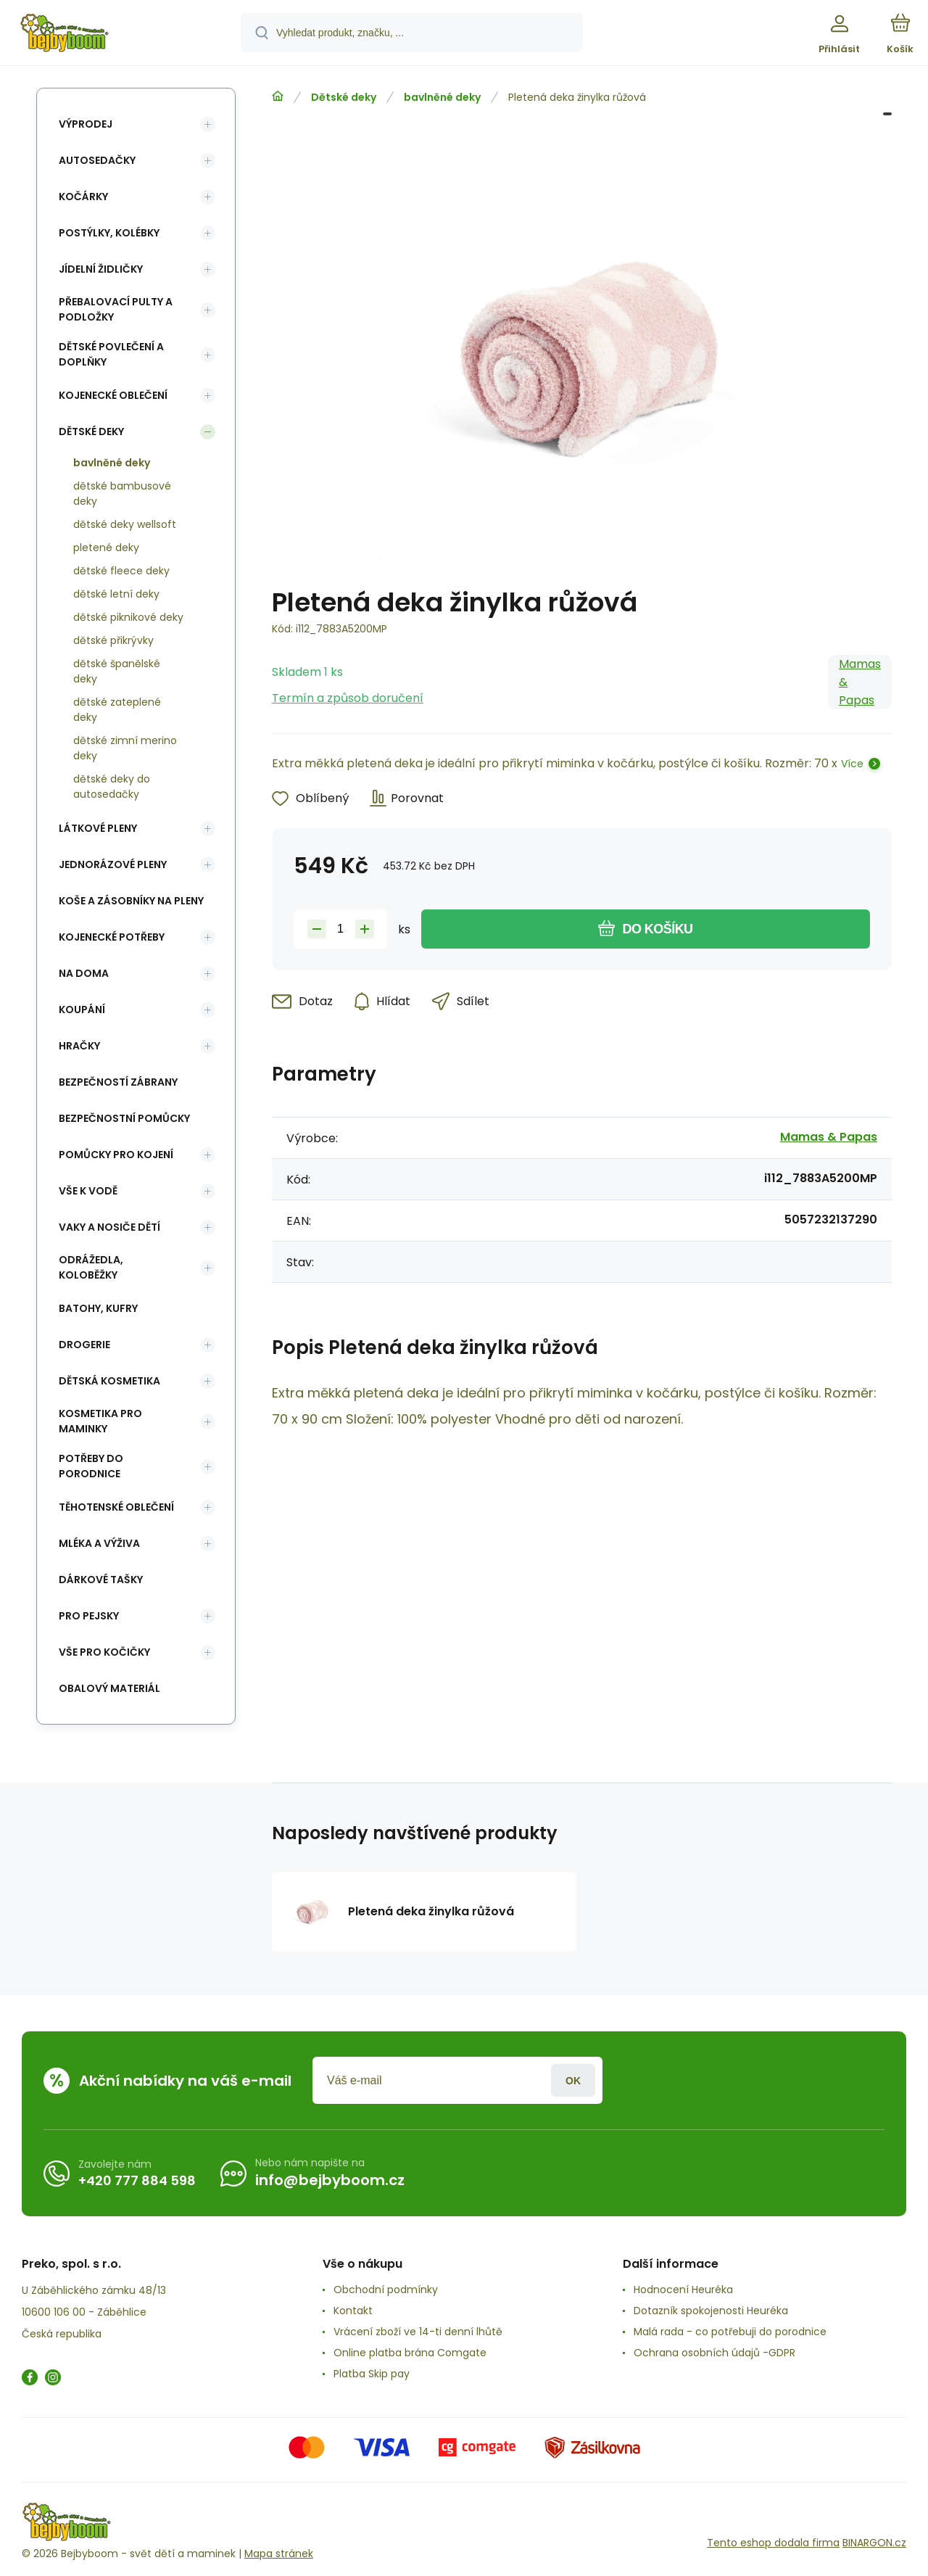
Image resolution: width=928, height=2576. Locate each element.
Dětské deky (343, 97)
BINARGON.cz (874, 2542)
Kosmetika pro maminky (100, 1421)
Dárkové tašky (101, 1579)
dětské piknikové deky (128, 617)
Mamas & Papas (860, 682)
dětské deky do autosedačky (111, 786)
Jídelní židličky (101, 269)
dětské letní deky (116, 594)
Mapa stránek (278, 2553)
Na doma (84, 973)
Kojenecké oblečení (113, 395)
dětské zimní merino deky (125, 748)
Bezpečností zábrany (118, 1082)
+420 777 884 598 (137, 2180)
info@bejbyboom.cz (330, 2180)
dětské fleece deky (121, 571)
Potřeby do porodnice (91, 1466)
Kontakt (353, 2310)
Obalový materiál (109, 1688)
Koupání (82, 1009)
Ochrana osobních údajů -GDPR (714, 2352)
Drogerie (84, 1344)
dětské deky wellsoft (124, 524)
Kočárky (83, 196)
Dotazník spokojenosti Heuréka (711, 2310)
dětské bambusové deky (122, 493)
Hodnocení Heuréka (683, 2289)
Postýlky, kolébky (109, 233)
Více (852, 763)
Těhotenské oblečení (116, 1507)
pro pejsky (89, 1616)
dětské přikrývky (113, 640)
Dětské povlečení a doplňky (111, 354)
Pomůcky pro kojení (116, 1154)
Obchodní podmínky (386, 2289)
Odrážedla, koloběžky (91, 1267)
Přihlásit (573, 2080)
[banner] (119, 35)
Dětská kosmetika (109, 1381)
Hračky (79, 1046)
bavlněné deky (442, 97)
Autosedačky (97, 160)
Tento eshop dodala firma (773, 2542)
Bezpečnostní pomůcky (124, 1118)
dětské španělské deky (116, 671)
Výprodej (85, 124)
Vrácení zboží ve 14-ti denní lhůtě (418, 2331)
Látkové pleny (98, 828)
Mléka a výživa (99, 1543)
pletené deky (106, 547)
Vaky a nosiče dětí (109, 1227)
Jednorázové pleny (113, 864)
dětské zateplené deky (117, 709)
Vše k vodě (88, 1191)
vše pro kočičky (104, 1652)
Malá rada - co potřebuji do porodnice (730, 2331)
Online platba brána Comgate (410, 2352)
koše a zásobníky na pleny (131, 900)
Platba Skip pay (372, 2373)
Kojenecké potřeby (112, 937)
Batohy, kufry (98, 1308)
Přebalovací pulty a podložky (116, 309)
